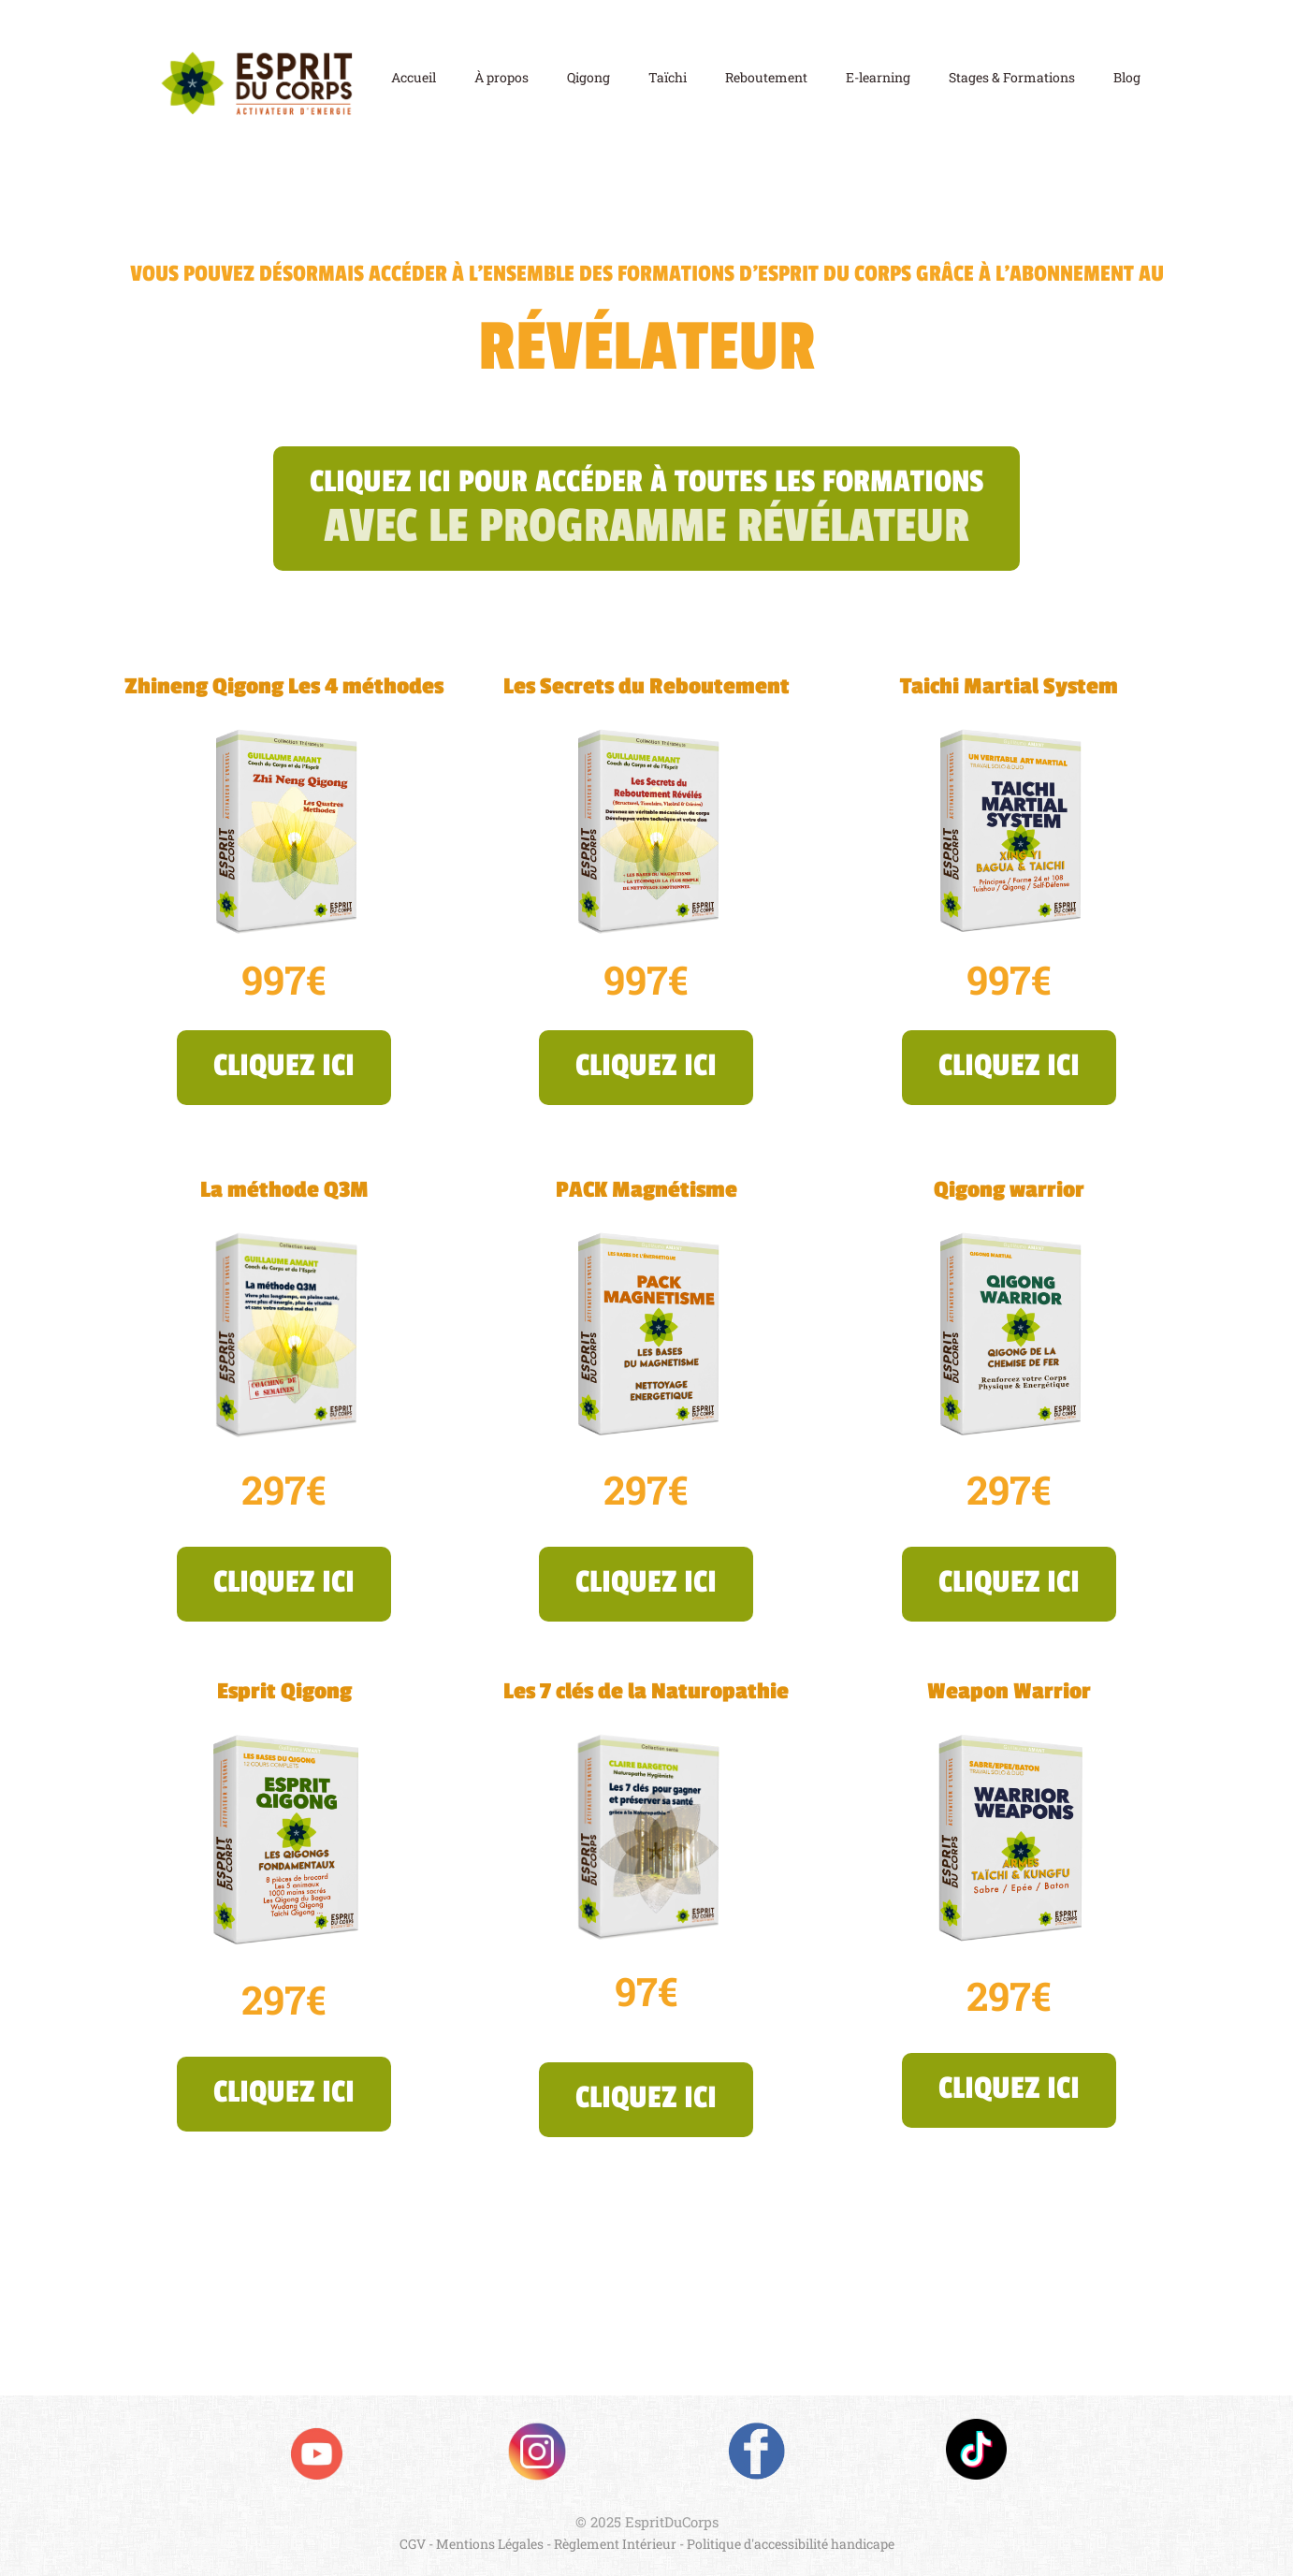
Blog (1126, 78)
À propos (501, 78)
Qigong (588, 78)
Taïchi (667, 78)
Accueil (413, 78)
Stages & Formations (1012, 78)
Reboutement (766, 78)
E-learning (878, 78)
